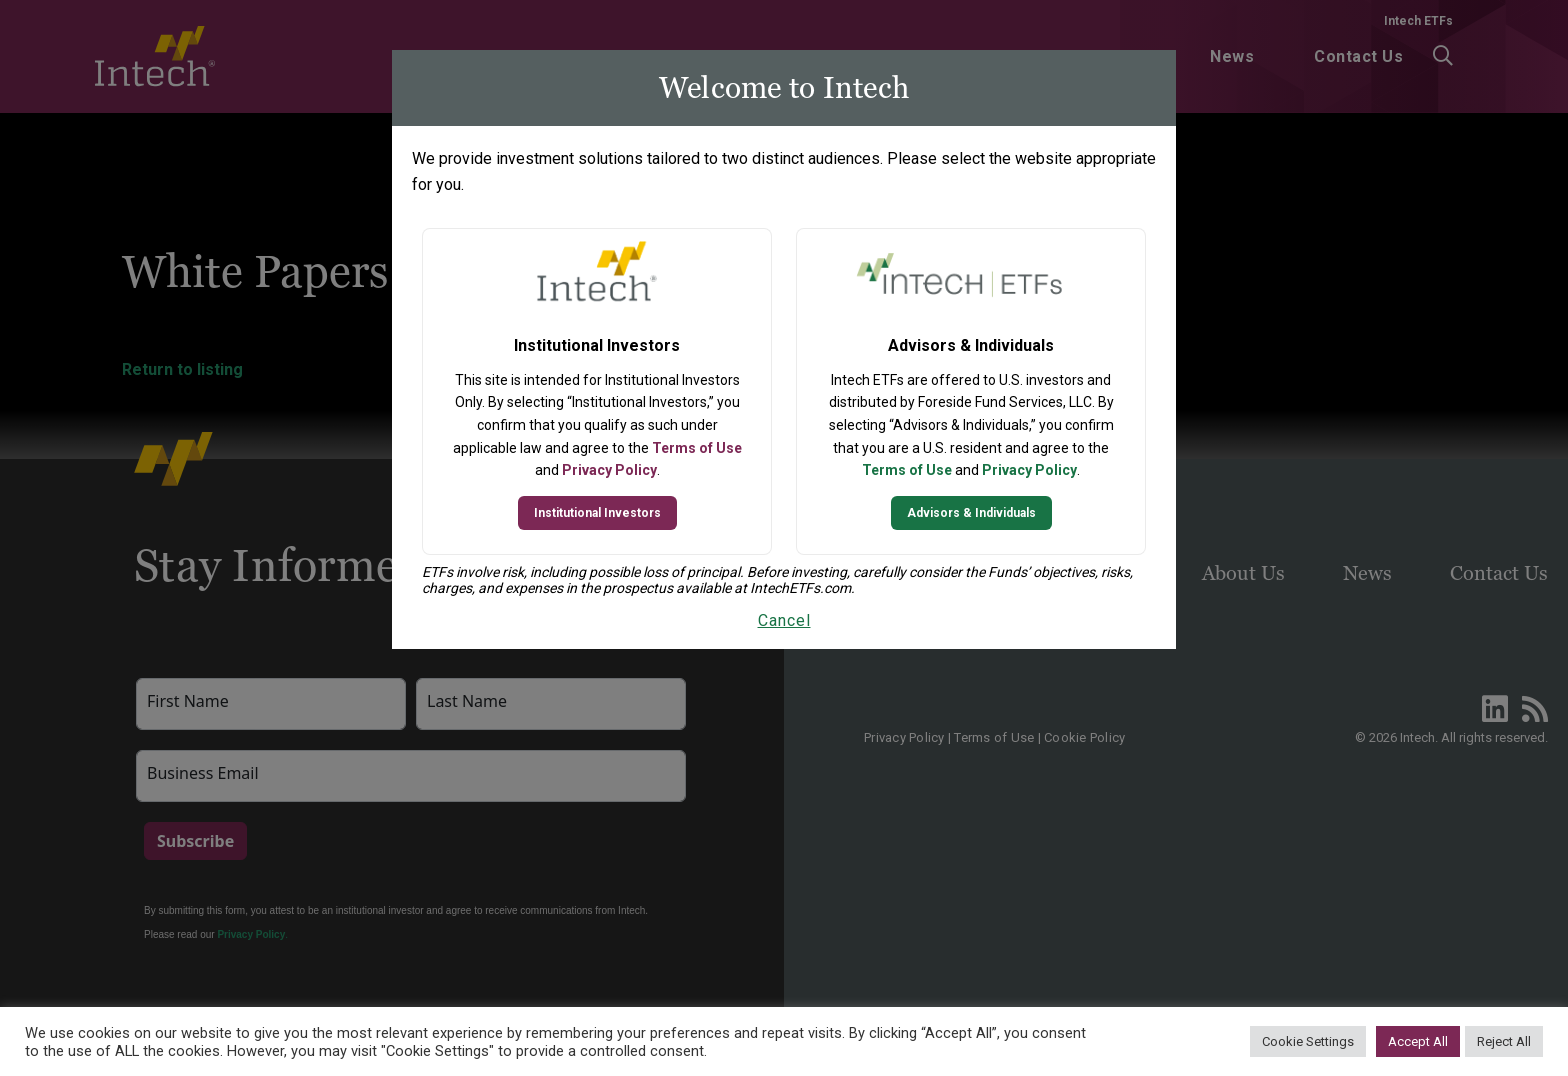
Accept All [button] (1418, 1041)
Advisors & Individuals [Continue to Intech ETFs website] (971, 513)
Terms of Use (697, 448)
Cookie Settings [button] (1308, 1041)
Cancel (784, 620)
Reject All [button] (1504, 1041)
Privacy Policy (609, 470)
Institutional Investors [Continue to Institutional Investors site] (597, 513)
